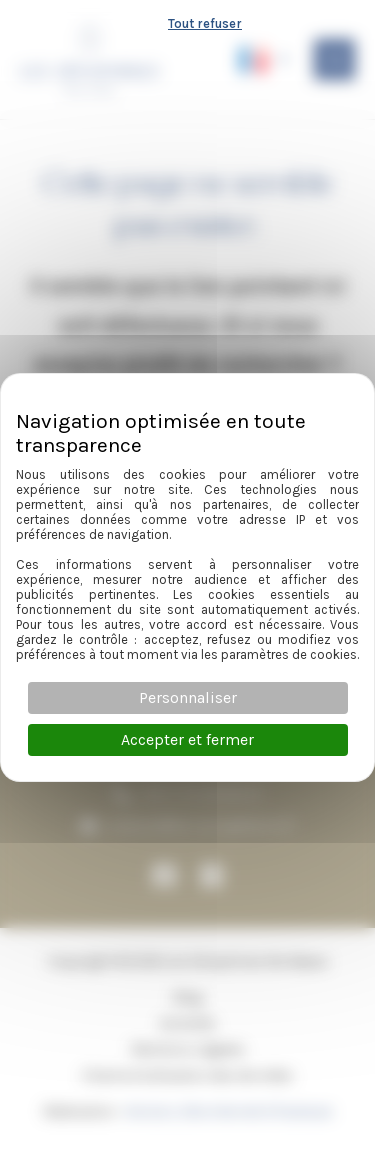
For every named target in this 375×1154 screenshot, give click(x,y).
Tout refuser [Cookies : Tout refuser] (205, 23)
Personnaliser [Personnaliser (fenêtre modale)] (188, 697)
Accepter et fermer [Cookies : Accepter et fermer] (187, 739)
